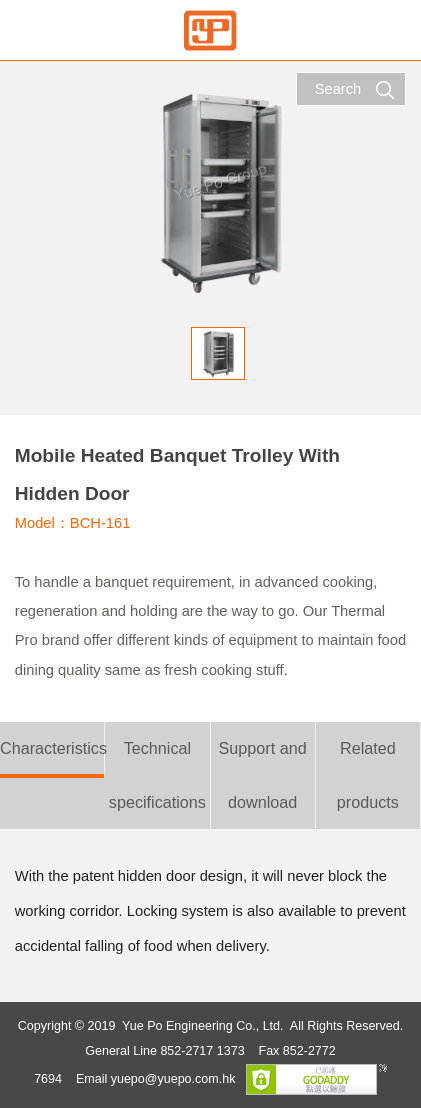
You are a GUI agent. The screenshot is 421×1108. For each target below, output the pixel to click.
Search (355, 90)
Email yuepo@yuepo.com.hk (156, 1079)
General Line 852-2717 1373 (164, 1051)
